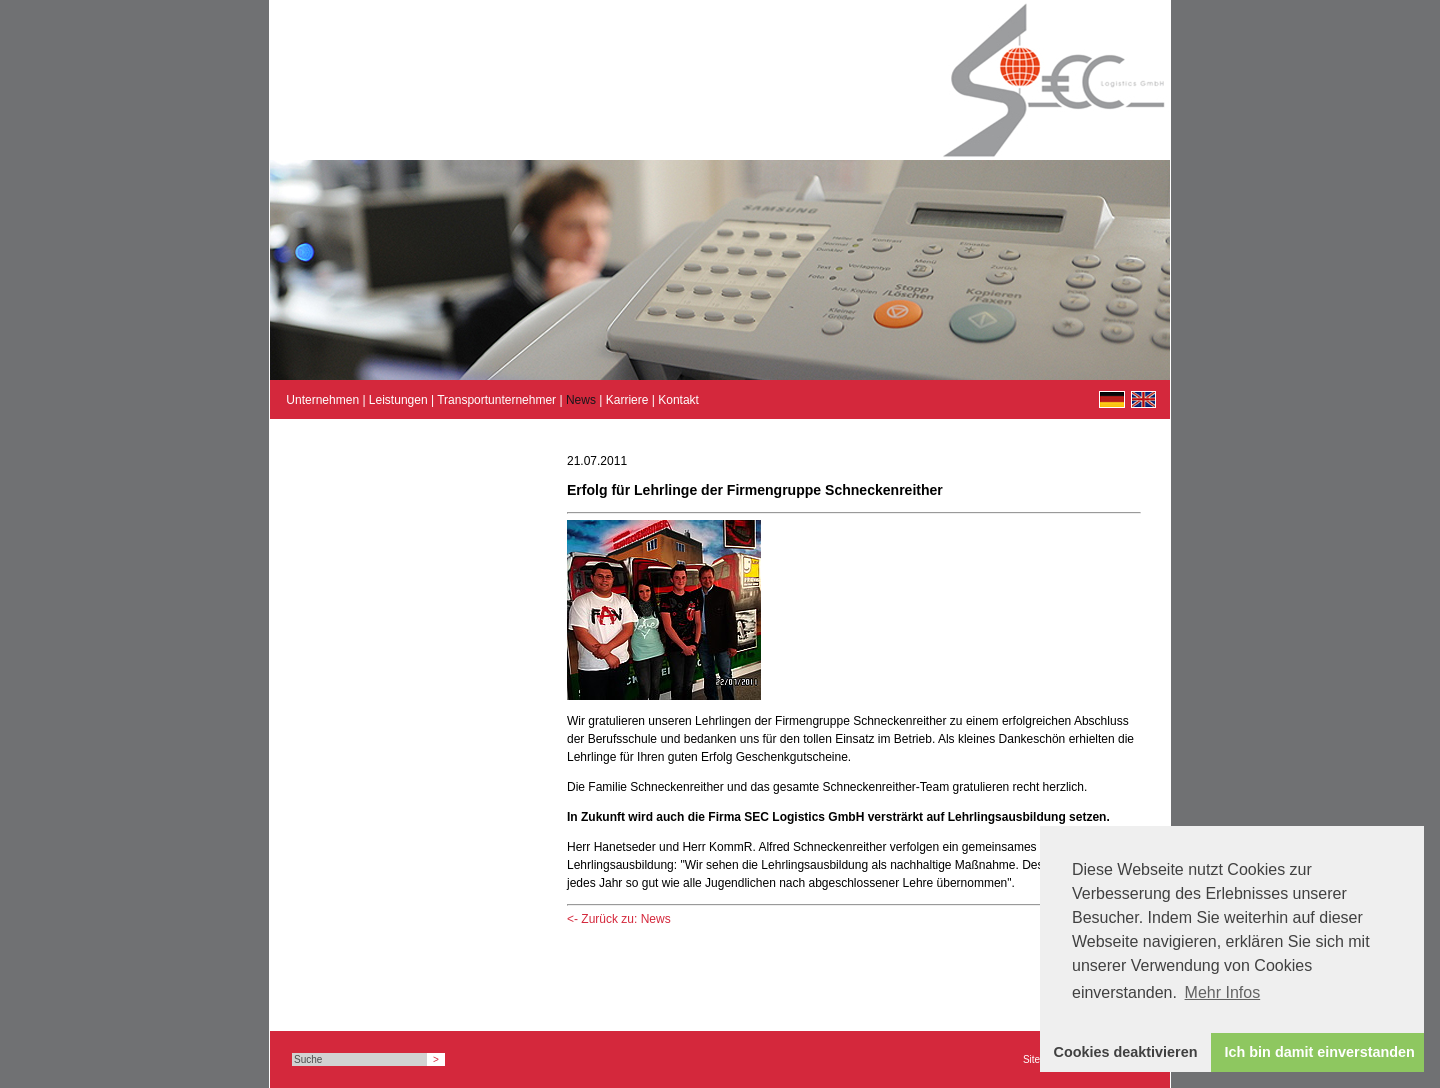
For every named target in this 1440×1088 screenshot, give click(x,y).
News (581, 400)
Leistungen (398, 400)
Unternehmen (322, 400)
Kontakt (678, 400)
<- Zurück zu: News (619, 919)
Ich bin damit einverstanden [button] (1320, 1052)
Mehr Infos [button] (1223, 992)
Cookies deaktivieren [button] (1126, 1052)
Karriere (627, 400)
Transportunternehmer (496, 400)
